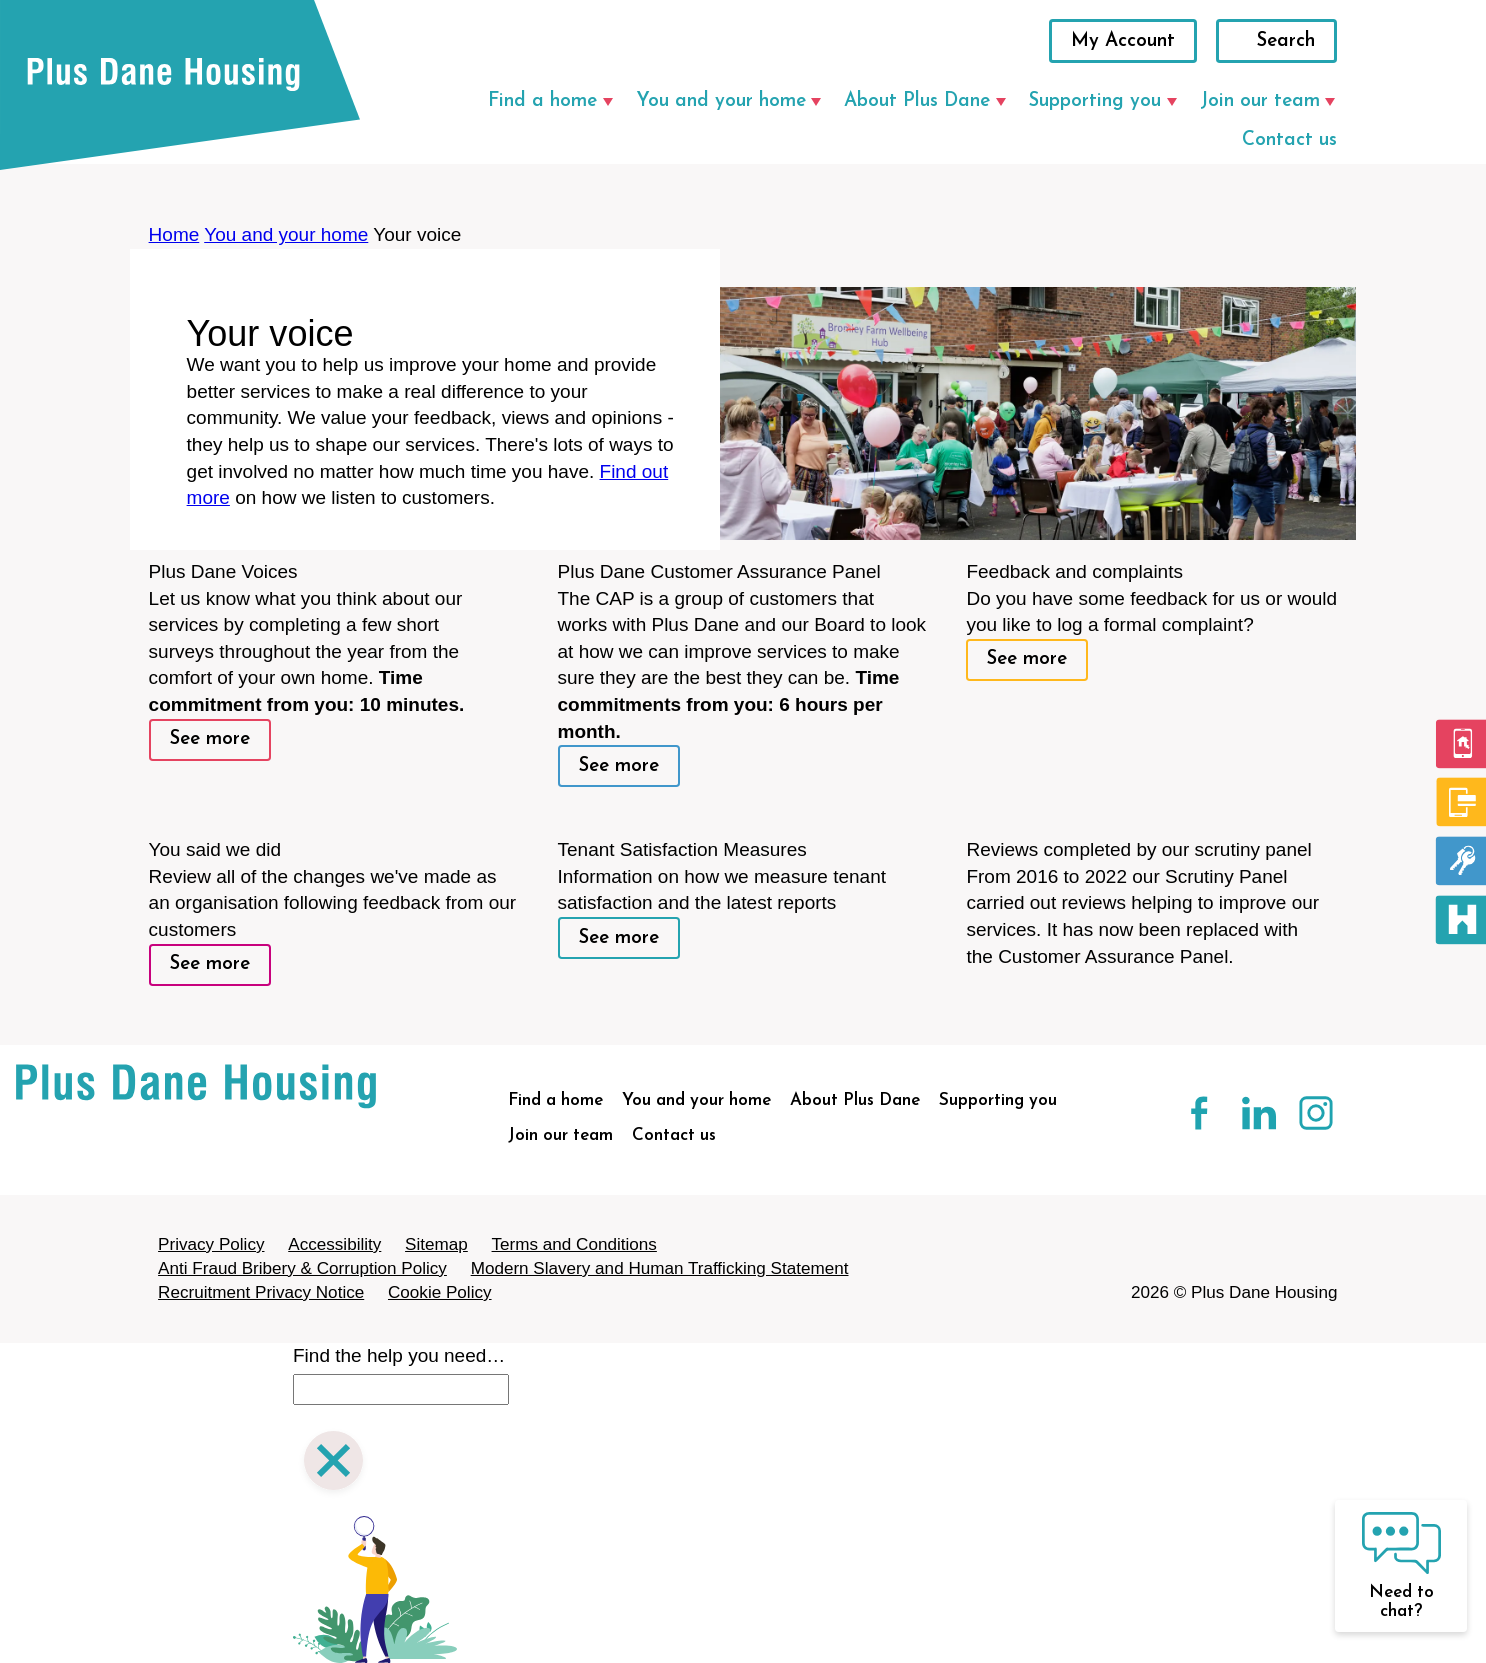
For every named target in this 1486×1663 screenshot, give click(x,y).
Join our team (1260, 101)
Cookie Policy (440, 1292)
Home (174, 234)
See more (210, 739)
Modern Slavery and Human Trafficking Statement (660, 1268)
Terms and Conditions (574, 1244)
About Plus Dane (917, 101)
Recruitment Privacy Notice (261, 1292)
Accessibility (334, 1244)
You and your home (721, 101)
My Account (1123, 41)
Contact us (1289, 140)
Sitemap (436, 1244)
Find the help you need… (399, 1355)
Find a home (542, 101)
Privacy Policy (211, 1244)
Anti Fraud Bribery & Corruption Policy (302, 1268)
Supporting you (1095, 101)
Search (1286, 41)
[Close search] (333, 1463)
